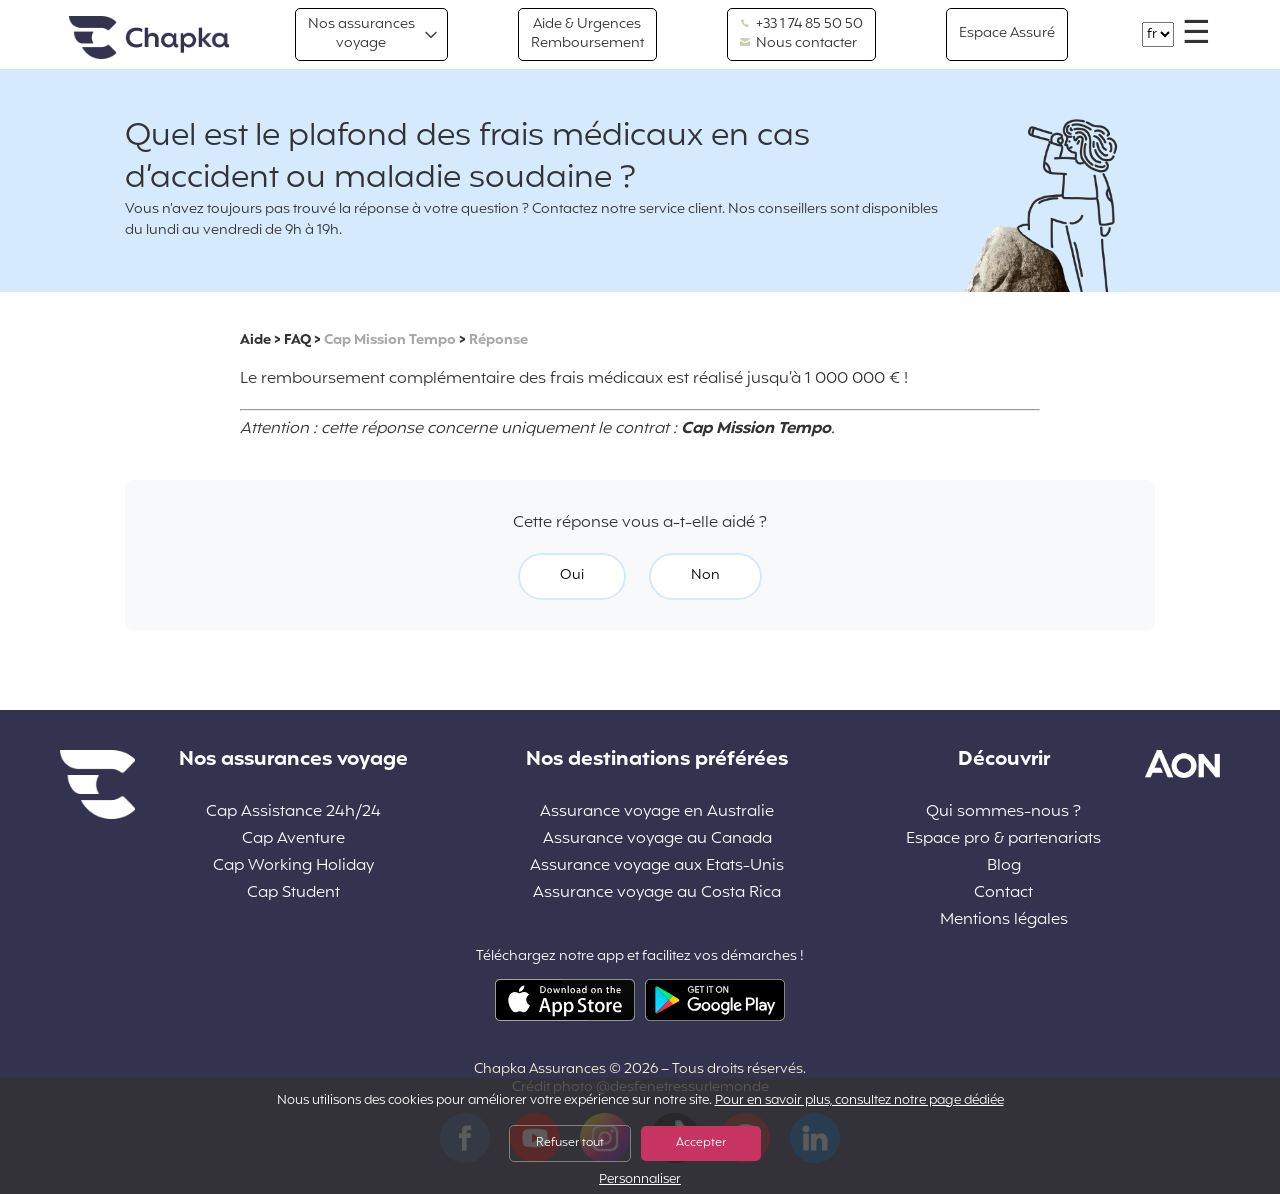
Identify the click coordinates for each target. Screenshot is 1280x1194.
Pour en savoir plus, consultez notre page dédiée (859, 1101)
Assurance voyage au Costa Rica (657, 893)
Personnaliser (640, 1180)
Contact (1003, 893)
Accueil (149, 38)
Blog (1004, 866)
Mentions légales (1004, 920)
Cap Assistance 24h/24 (293, 812)
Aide (255, 340)
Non (705, 575)
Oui (572, 575)
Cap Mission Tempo (390, 340)
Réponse (498, 340)
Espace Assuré (1007, 33)
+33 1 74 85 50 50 (801, 25)
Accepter (701, 1143)
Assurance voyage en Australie (657, 812)
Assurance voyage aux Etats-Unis (657, 866)
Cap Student (293, 893)
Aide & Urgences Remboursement (587, 33)
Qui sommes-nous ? (1003, 812)
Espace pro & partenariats (1003, 839)
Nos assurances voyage (361, 33)
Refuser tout (570, 1143)
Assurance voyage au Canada (657, 839)
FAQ (297, 340)
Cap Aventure (293, 839)
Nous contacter (798, 44)
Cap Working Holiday (293, 866)
